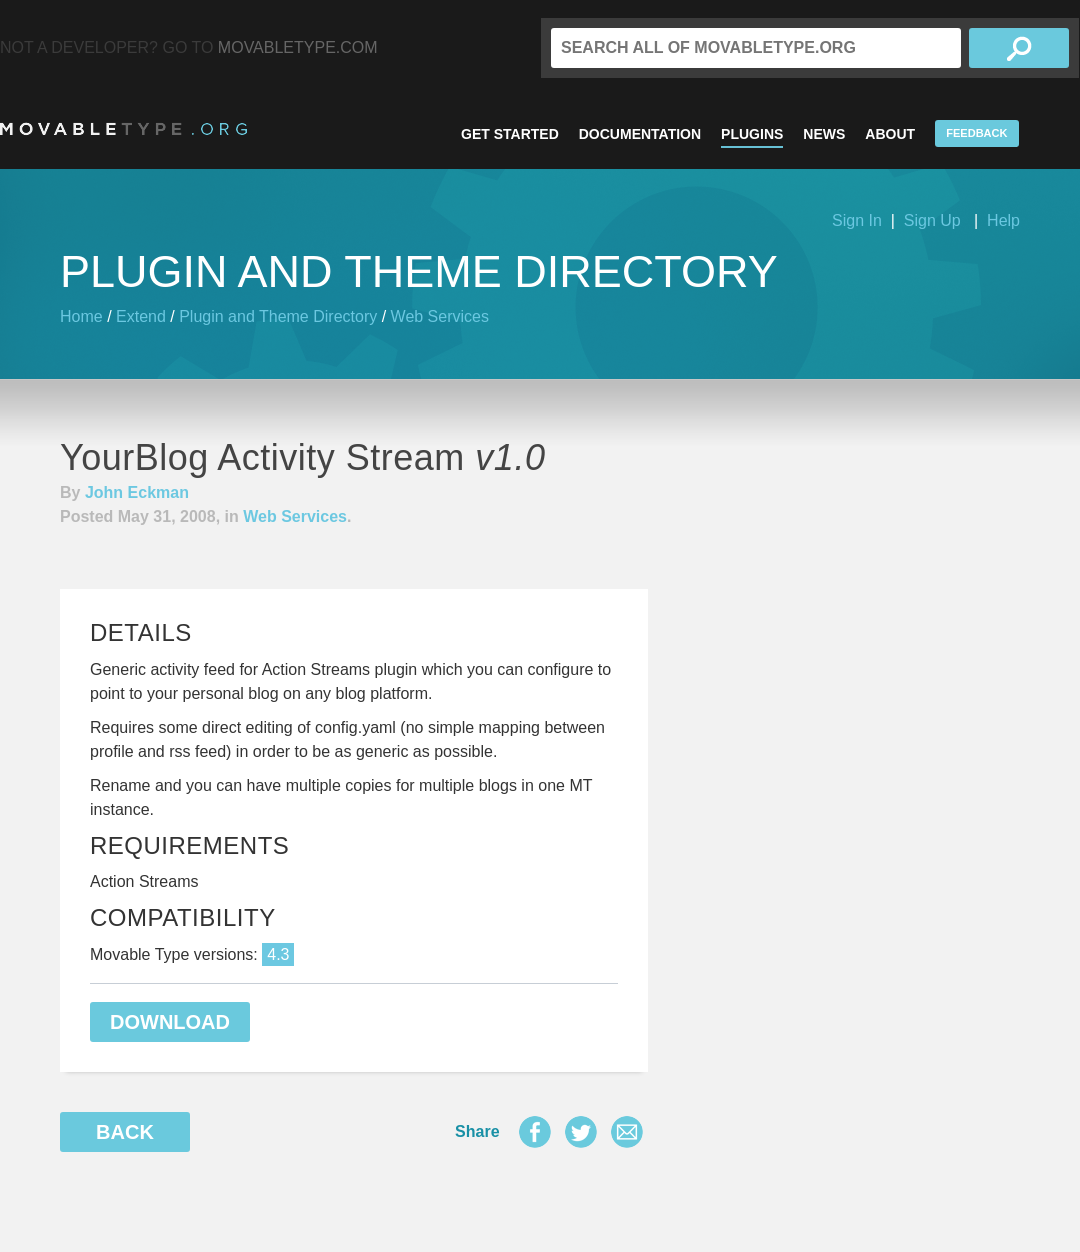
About (890, 134)
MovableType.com (298, 47)
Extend (141, 316)
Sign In (857, 220)
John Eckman (137, 492)
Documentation (640, 134)
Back (125, 1132)
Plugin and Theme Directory (278, 316)
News (824, 134)
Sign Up (932, 220)
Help (1003, 220)
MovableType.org (123, 129)
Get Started (510, 134)
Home (81, 316)
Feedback (976, 133)
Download (170, 1022)
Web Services (440, 316)
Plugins (752, 134)
